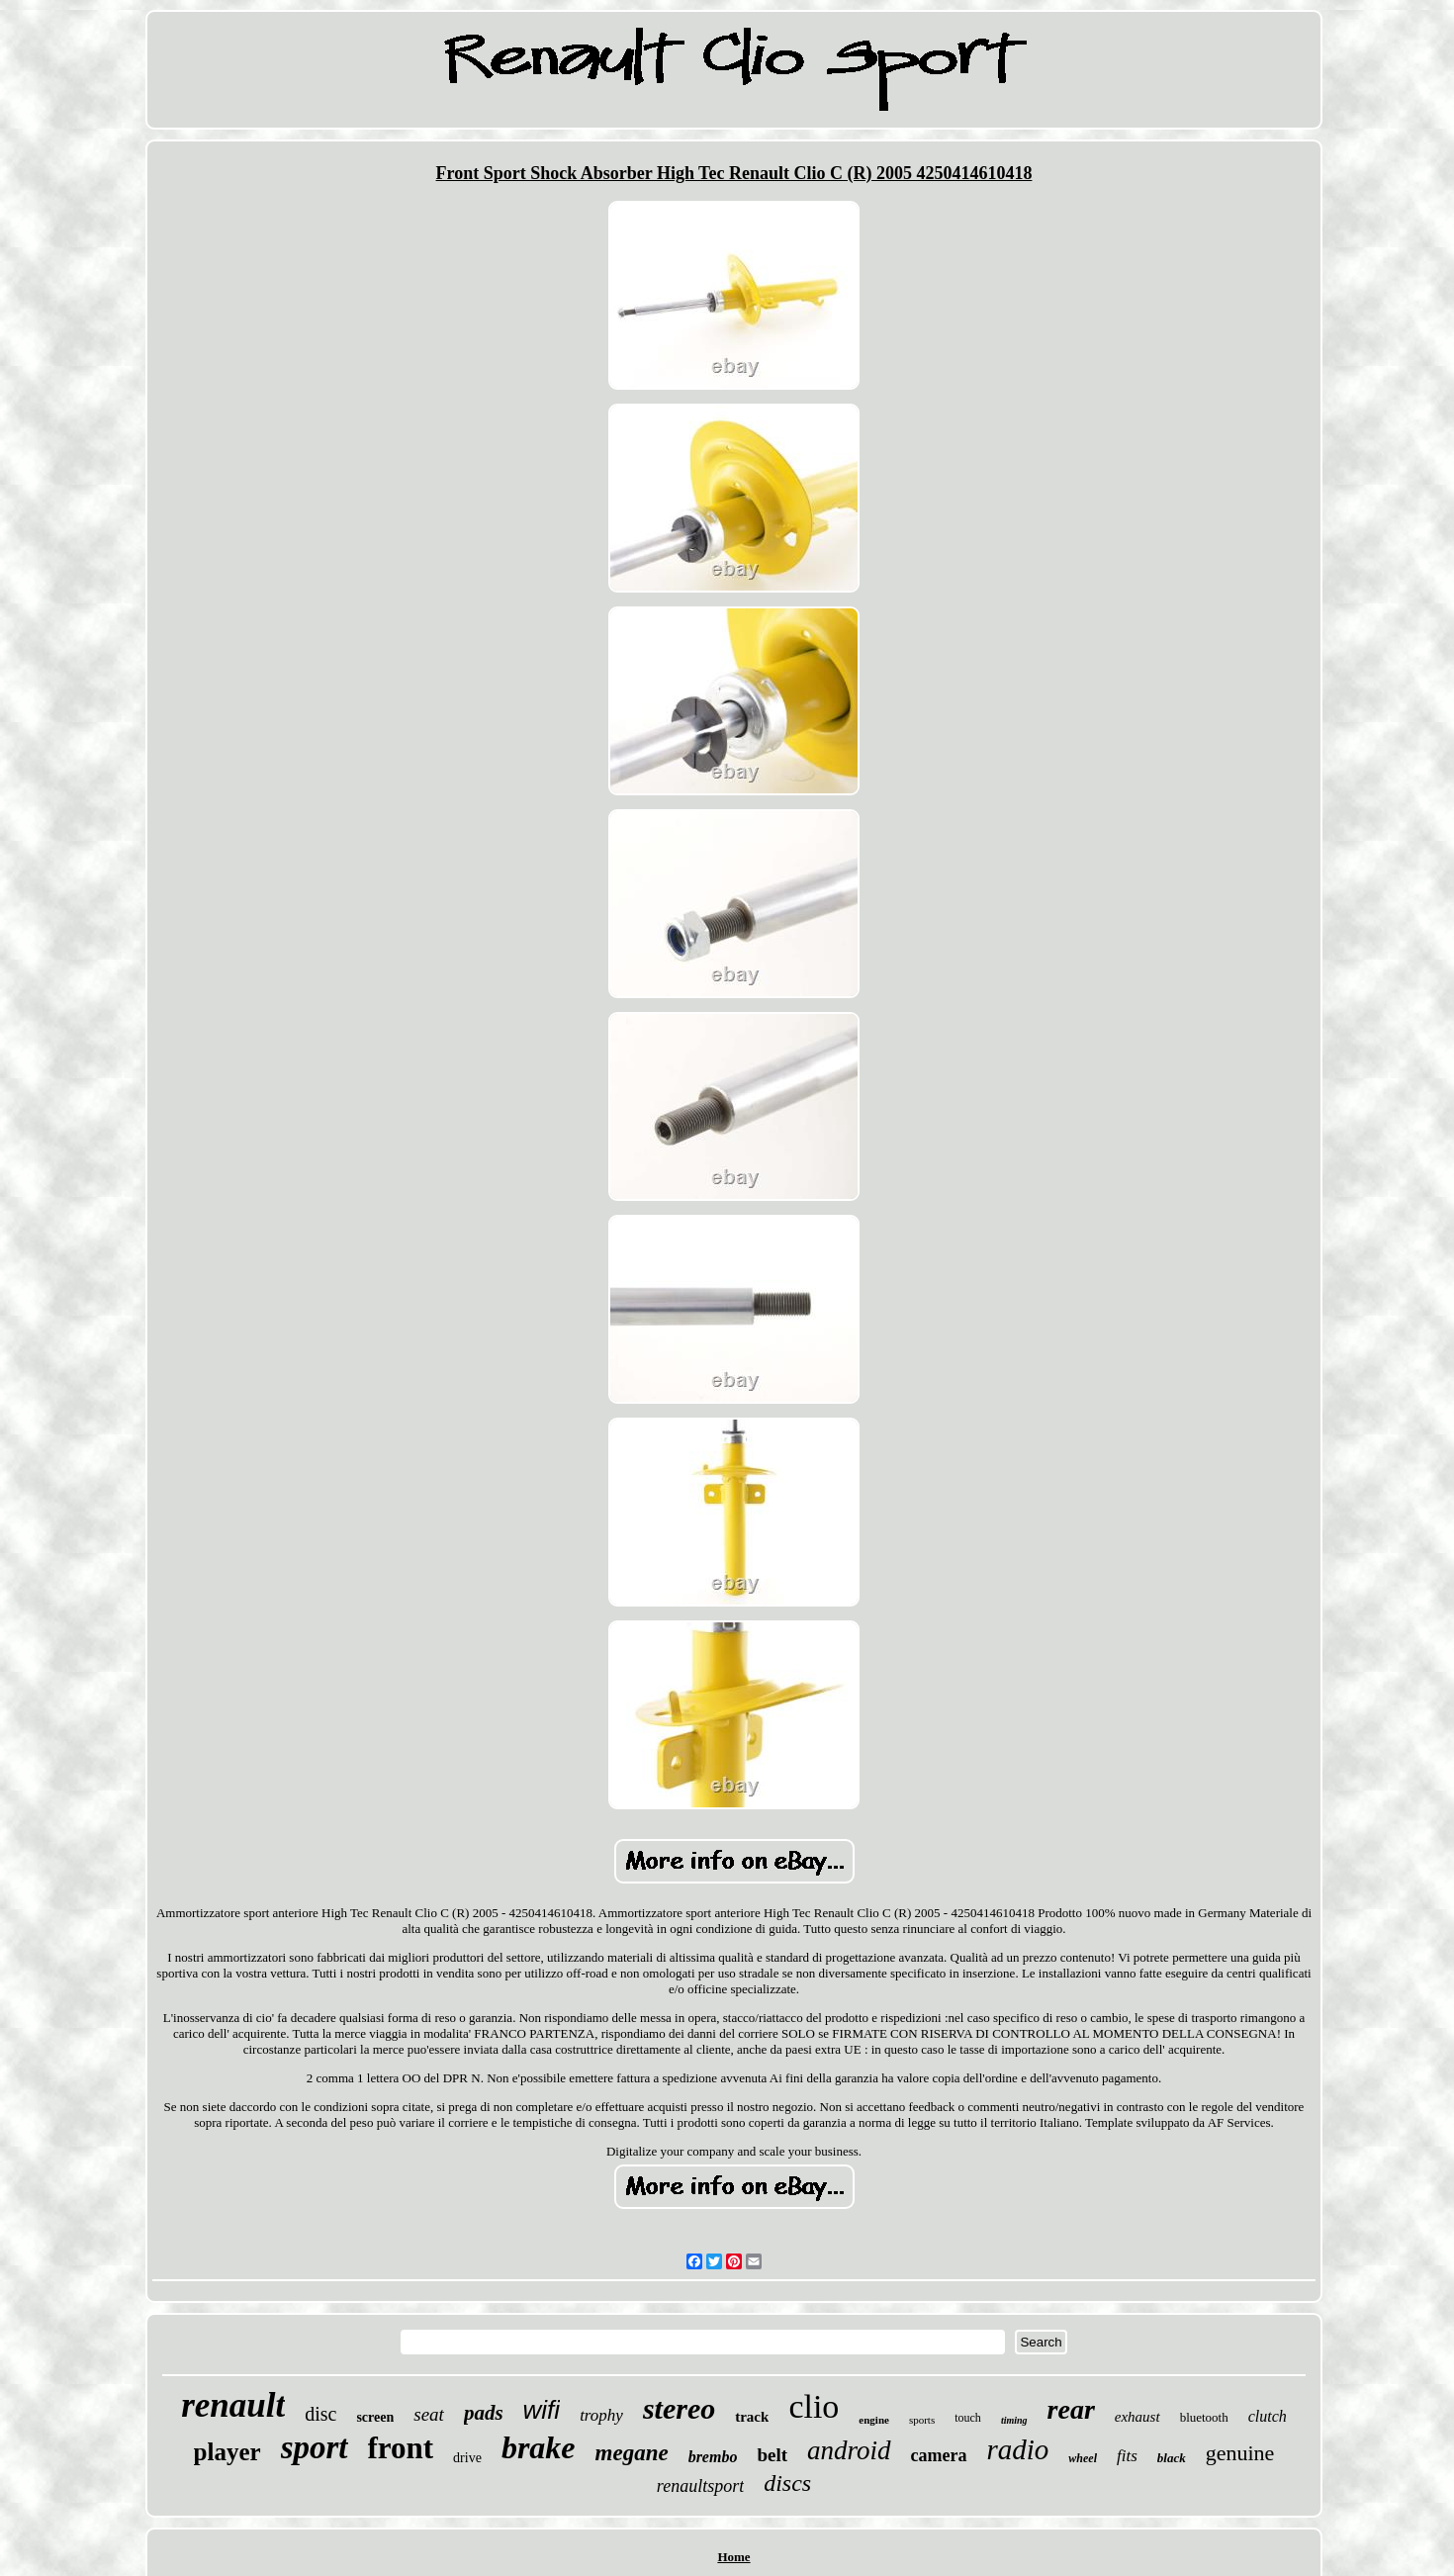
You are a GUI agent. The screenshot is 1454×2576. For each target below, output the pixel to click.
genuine (1240, 2452)
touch (967, 2418)
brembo (713, 2456)
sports (922, 2420)
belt (772, 2454)
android (849, 2450)
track (752, 2417)
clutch (1267, 2416)
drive (467, 2457)
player (227, 2451)
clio (813, 2406)
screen (375, 2417)
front (401, 2448)
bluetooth (1204, 2417)
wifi (542, 2410)
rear (1071, 2409)
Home (733, 2556)
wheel (1082, 2458)
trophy (601, 2415)
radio (1018, 2449)
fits (1127, 2455)
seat (428, 2414)
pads (483, 2413)
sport (314, 2447)
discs (787, 2483)
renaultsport (700, 2486)
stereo (679, 2408)
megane (632, 2452)
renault (233, 2405)
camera (939, 2455)
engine (874, 2420)
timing (1014, 2420)
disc (320, 2414)
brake (538, 2447)
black (1171, 2457)
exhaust (1137, 2417)
